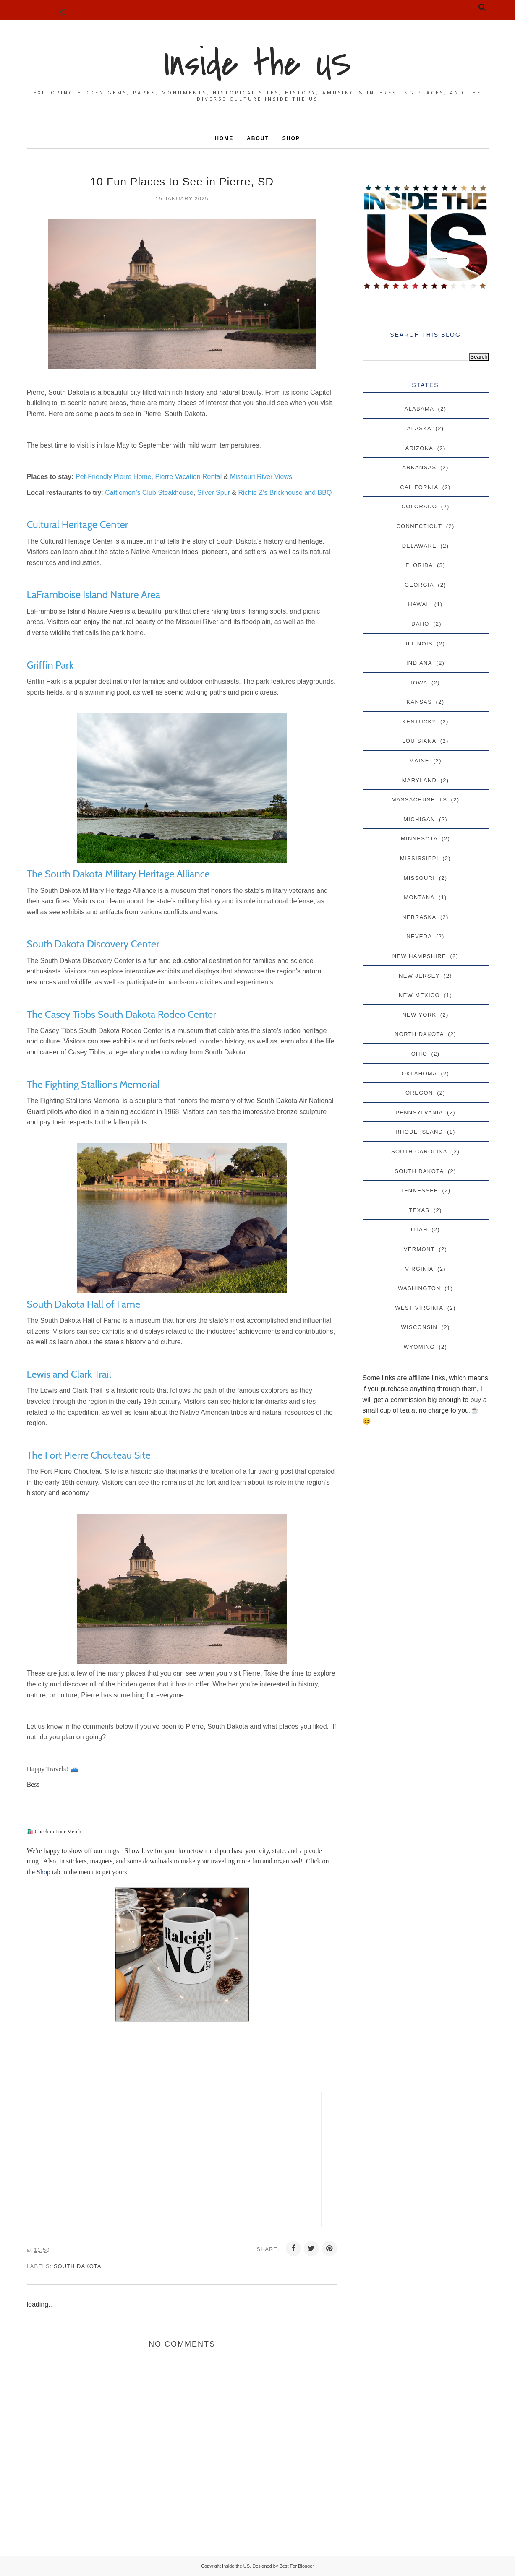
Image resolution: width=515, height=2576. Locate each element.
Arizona (419, 448)
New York (419, 1015)
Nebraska (419, 917)
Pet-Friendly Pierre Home (114, 476)
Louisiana (419, 741)
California (419, 487)
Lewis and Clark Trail (69, 1374)
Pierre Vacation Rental (188, 476)
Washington (419, 1288)
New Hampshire (419, 956)
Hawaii (419, 604)
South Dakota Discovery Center (93, 944)
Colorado (419, 506)
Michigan (419, 819)
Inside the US (257, 64)
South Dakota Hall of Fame (84, 1304)
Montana (419, 897)
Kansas (419, 702)
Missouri (419, 878)
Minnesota (419, 838)
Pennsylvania (419, 1112)
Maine (419, 760)
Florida (419, 565)
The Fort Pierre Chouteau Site (89, 1455)
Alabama (419, 409)
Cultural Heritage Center (77, 524)
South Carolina (419, 1151)
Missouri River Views (261, 476)
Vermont (419, 1249)
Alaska (419, 428)
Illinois (419, 643)
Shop (44, 1872)
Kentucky (419, 721)
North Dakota (419, 1034)
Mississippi (419, 858)
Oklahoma (419, 1073)
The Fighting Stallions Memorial (93, 1084)
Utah (419, 1229)
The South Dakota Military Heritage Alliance (118, 874)
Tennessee (419, 1190)
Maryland (419, 780)
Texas (419, 1210)
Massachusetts (419, 799)
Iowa (419, 682)
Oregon (419, 1093)
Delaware (419, 546)
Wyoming (419, 1347)
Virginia (419, 1269)
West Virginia (419, 1308)
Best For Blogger (296, 2565)
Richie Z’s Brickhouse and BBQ (285, 492)
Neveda (419, 936)
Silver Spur (213, 492)
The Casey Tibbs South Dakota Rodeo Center (122, 1014)
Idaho (419, 624)
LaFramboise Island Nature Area (93, 594)
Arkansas (419, 467)
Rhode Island (419, 1132)
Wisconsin (419, 1327)
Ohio (419, 1054)
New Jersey (419, 976)
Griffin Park (50, 665)
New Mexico (419, 995)
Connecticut (419, 526)
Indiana (419, 663)
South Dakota (78, 2266)
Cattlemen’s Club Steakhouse (149, 492)
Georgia (419, 585)
